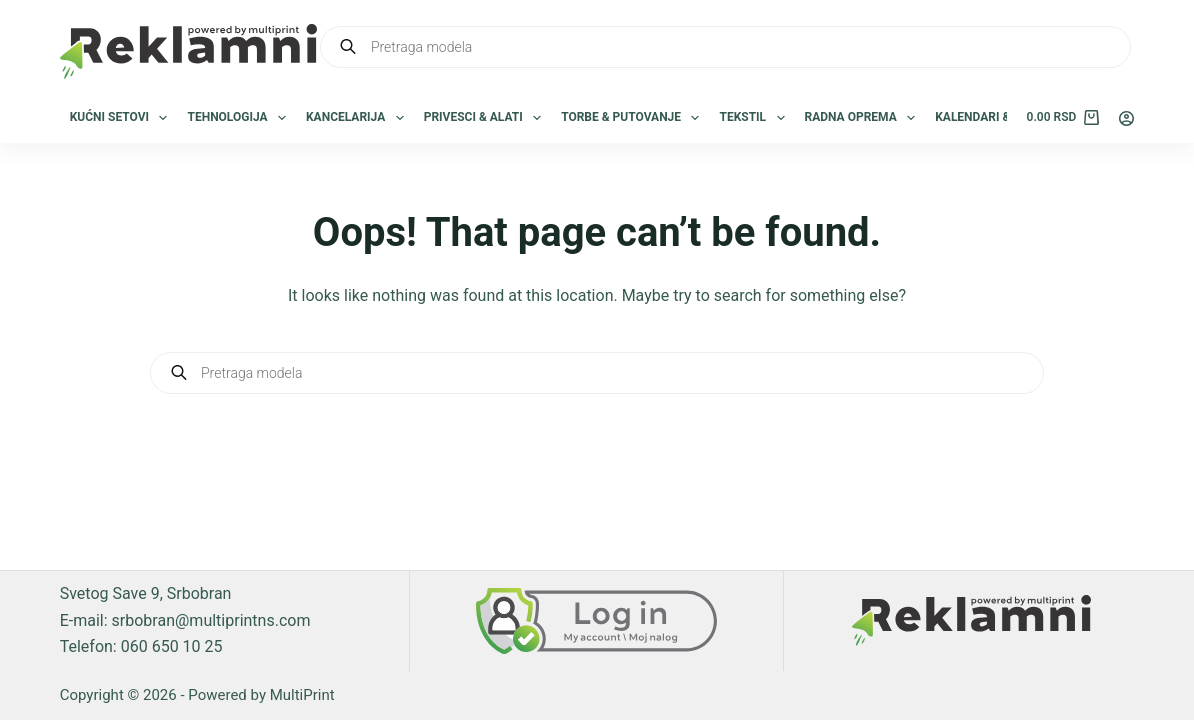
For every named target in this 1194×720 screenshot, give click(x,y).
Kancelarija (359, 118)
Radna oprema (864, 118)
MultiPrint (302, 695)
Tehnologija (240, 118)
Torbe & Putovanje (634, 118)
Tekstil (755, 118)
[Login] (1126, 118)
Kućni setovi (123, 118)
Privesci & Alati (486, 118)
